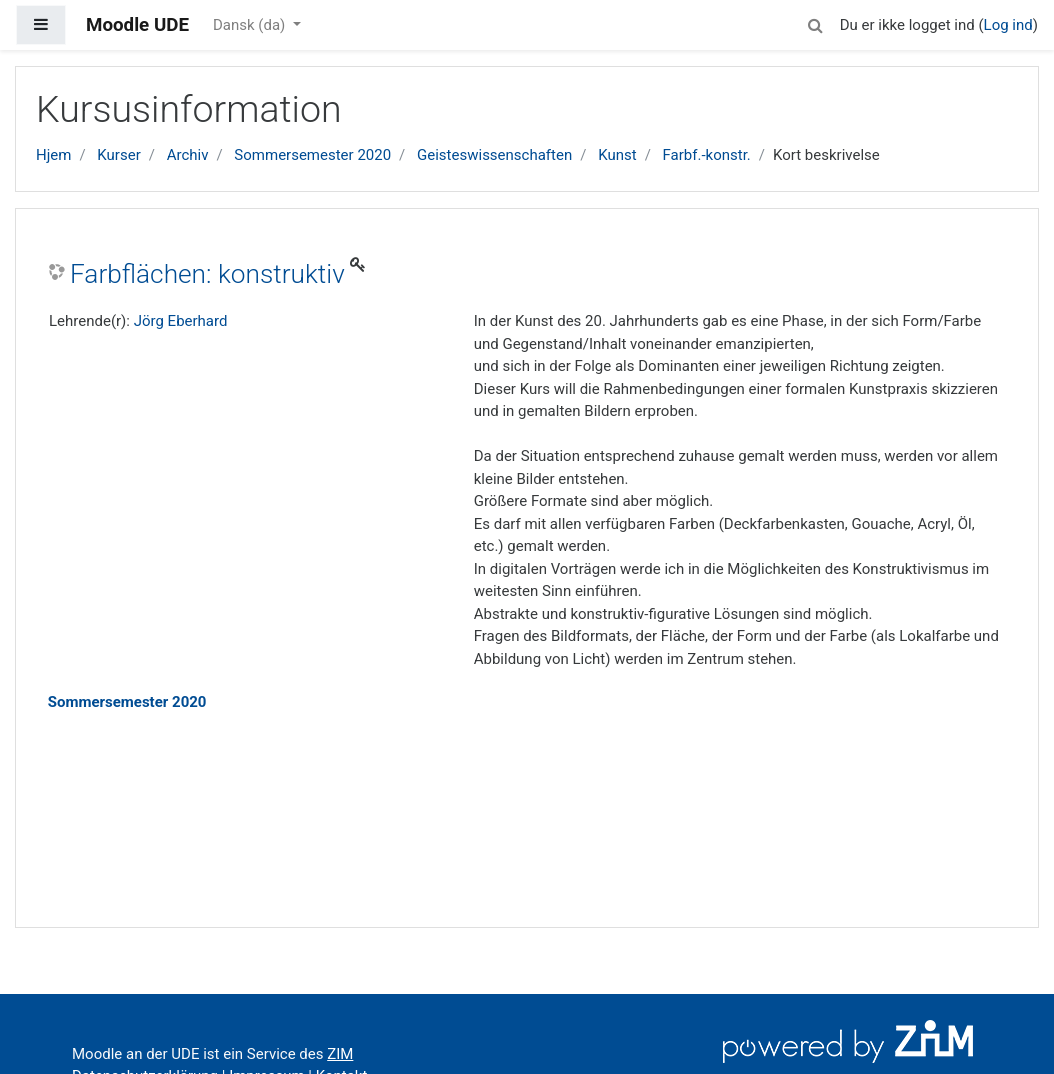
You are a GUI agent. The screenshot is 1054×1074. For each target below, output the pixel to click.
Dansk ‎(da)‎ (251, 25)
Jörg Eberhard (181, 321)
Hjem (53, 155)
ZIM (340, 1054)
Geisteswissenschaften (494, 155)
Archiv (188, 155)
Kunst (617, 155)
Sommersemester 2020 (312, 155)
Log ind (1008, 25)
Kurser (118, 155)
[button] (816, 22)
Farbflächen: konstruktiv (207, 274)
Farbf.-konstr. (707, 155)
